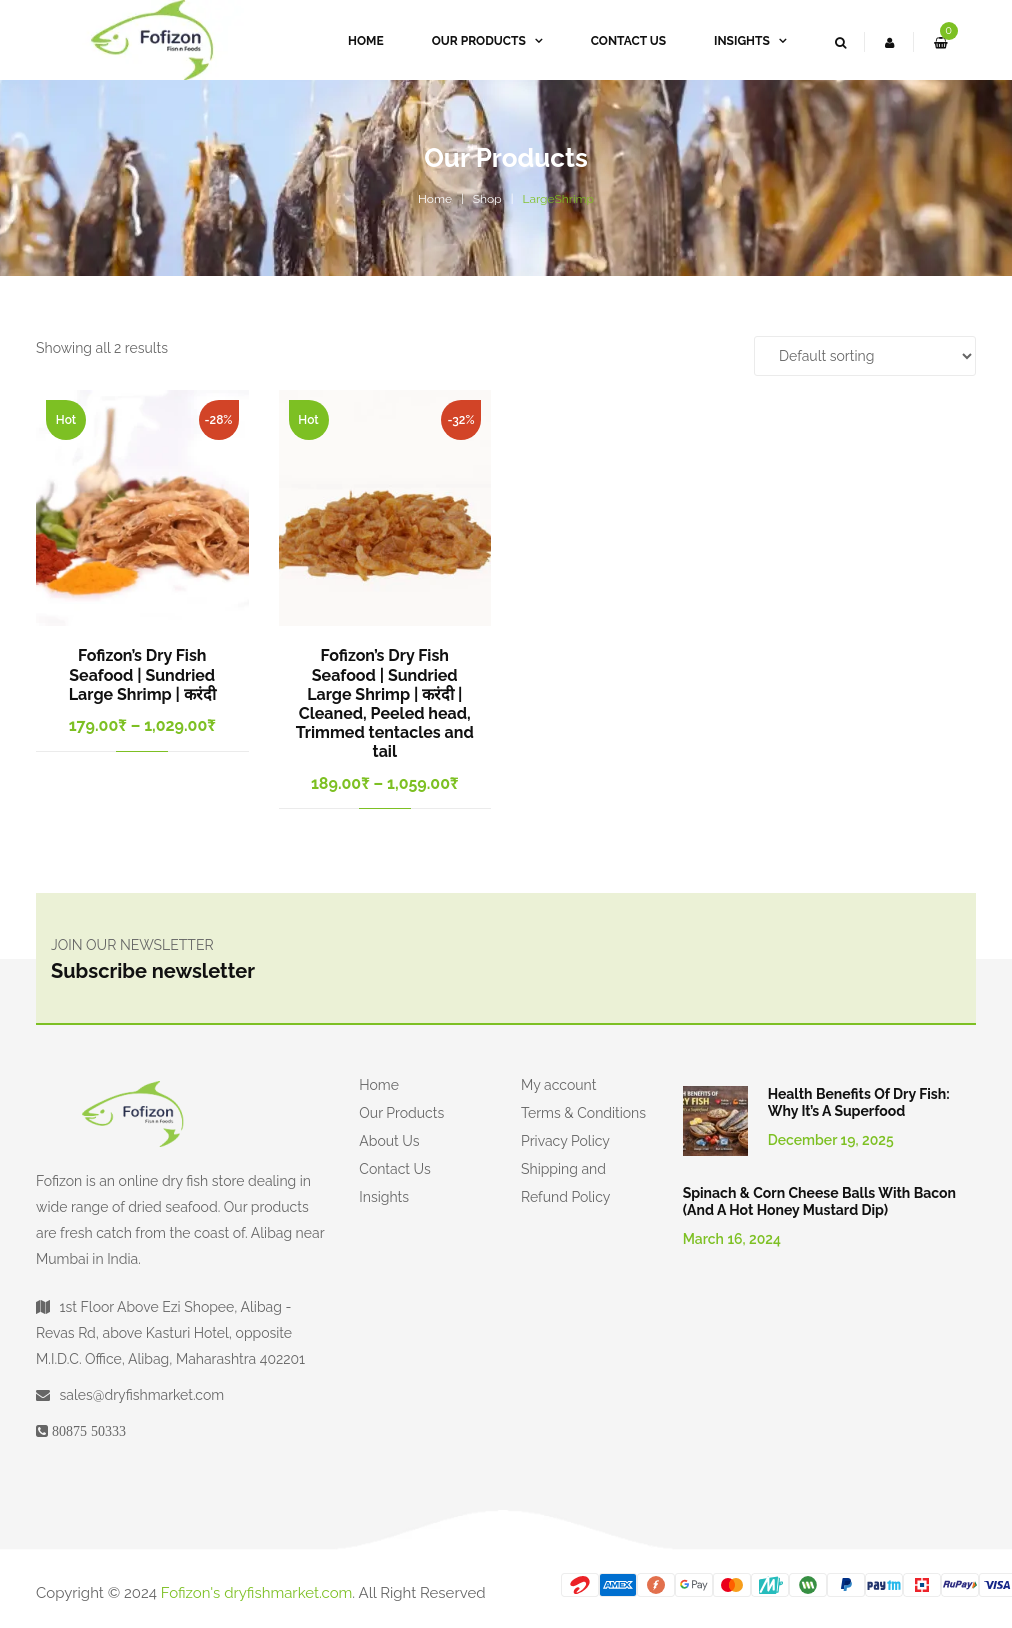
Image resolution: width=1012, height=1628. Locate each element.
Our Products (401, 1113)
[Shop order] (865, 356)
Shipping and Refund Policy (565, 1183)
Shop (487, 199)
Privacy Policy (565, 1141)
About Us (389, 1141)
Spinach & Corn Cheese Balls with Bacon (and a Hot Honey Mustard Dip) (819, 1201)
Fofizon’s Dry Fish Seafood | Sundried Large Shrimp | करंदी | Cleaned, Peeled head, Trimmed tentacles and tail (385, 703)
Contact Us (394, 1169)
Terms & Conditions (583, 1113)
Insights (384, 1197)
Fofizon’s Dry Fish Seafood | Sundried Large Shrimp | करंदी (142, 674)
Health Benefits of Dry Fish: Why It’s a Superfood (859, 1102)
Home (435, 199)
